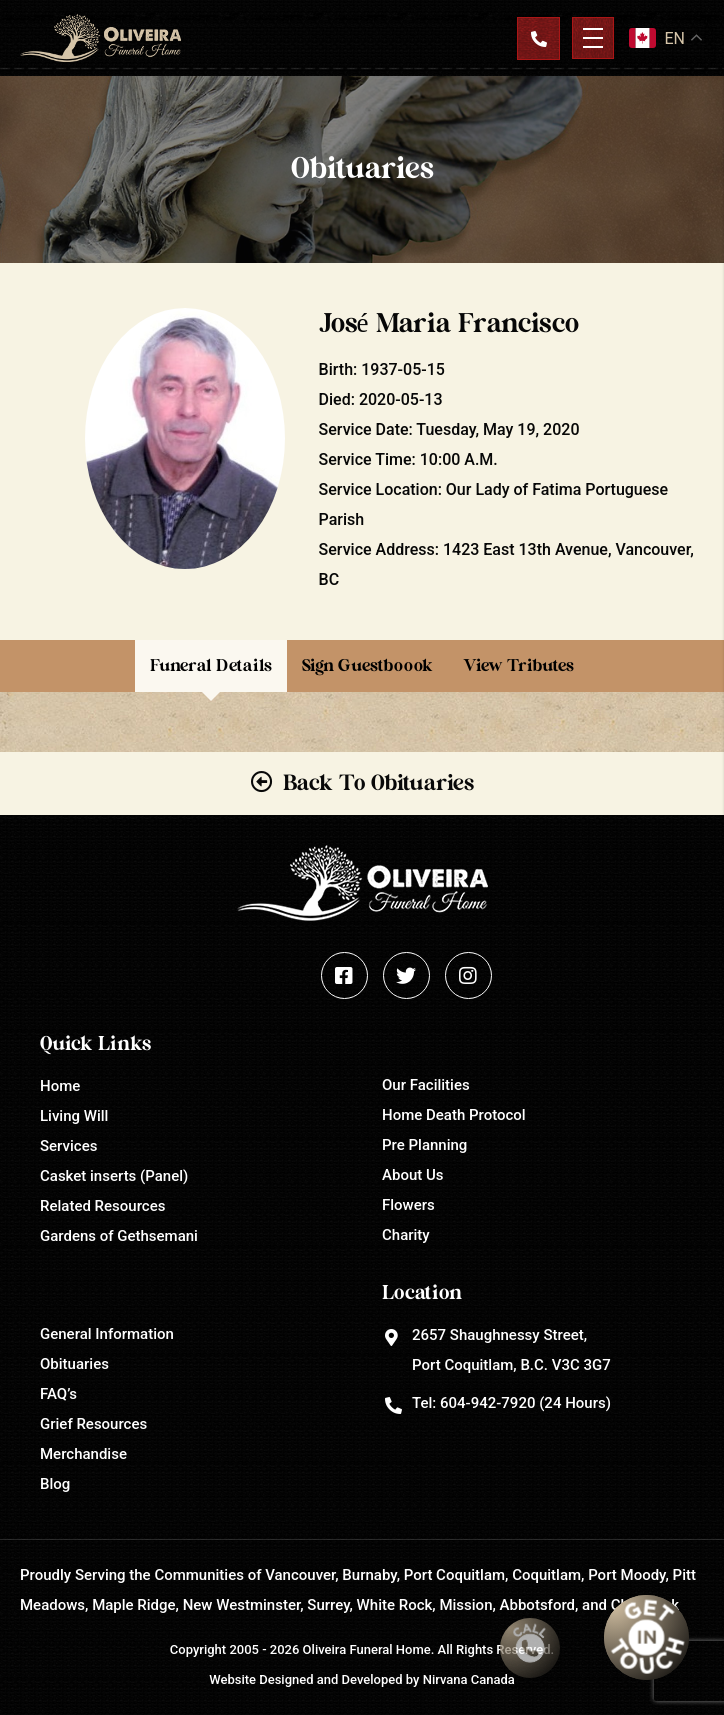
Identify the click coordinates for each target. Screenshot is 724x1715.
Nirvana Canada (469, 1679)
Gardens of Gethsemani (119, 1236)
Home (60, 1086)
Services (68, 1146)
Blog (55, 1484)
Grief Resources (93, 1424)
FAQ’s (58, 1394)
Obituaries (74, 1364)
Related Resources (102, 1206)
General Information (107, 1334)
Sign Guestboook (367, 665)
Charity (406, 1235)
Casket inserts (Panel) (114, 1176)
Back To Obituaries (378, 783)
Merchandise (83, 1454)
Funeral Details (211, 665)
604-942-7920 (487, 1403)
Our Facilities (426, 1085)
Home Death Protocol (454, 1115)
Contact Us (538, 38)
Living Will (74, 1116)
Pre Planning (424, 1145)
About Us (413, 1175)
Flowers (408, 1205)
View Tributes (518, 665)
